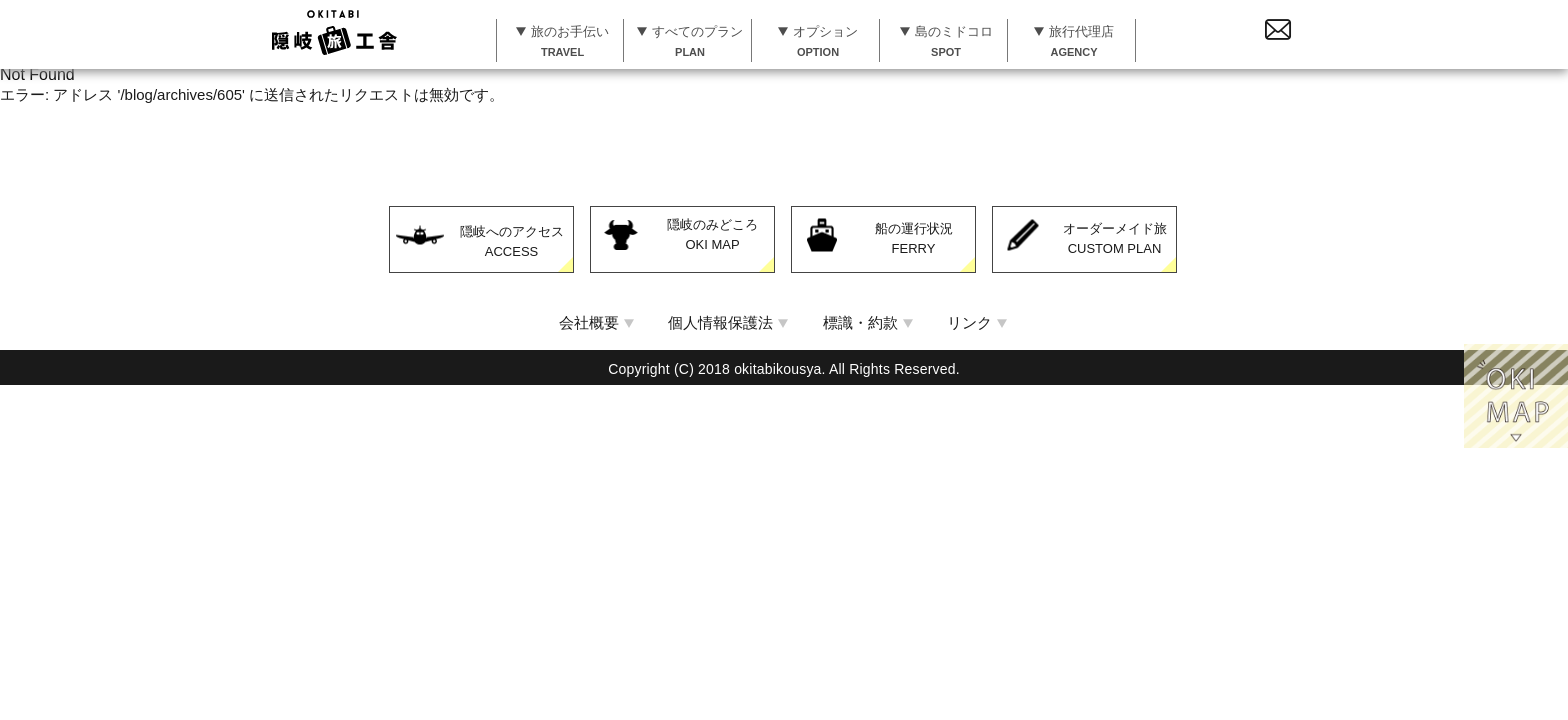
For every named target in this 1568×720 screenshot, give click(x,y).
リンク (969, 320)
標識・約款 (860, 320)
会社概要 (589, 320)
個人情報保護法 (720, 320)
